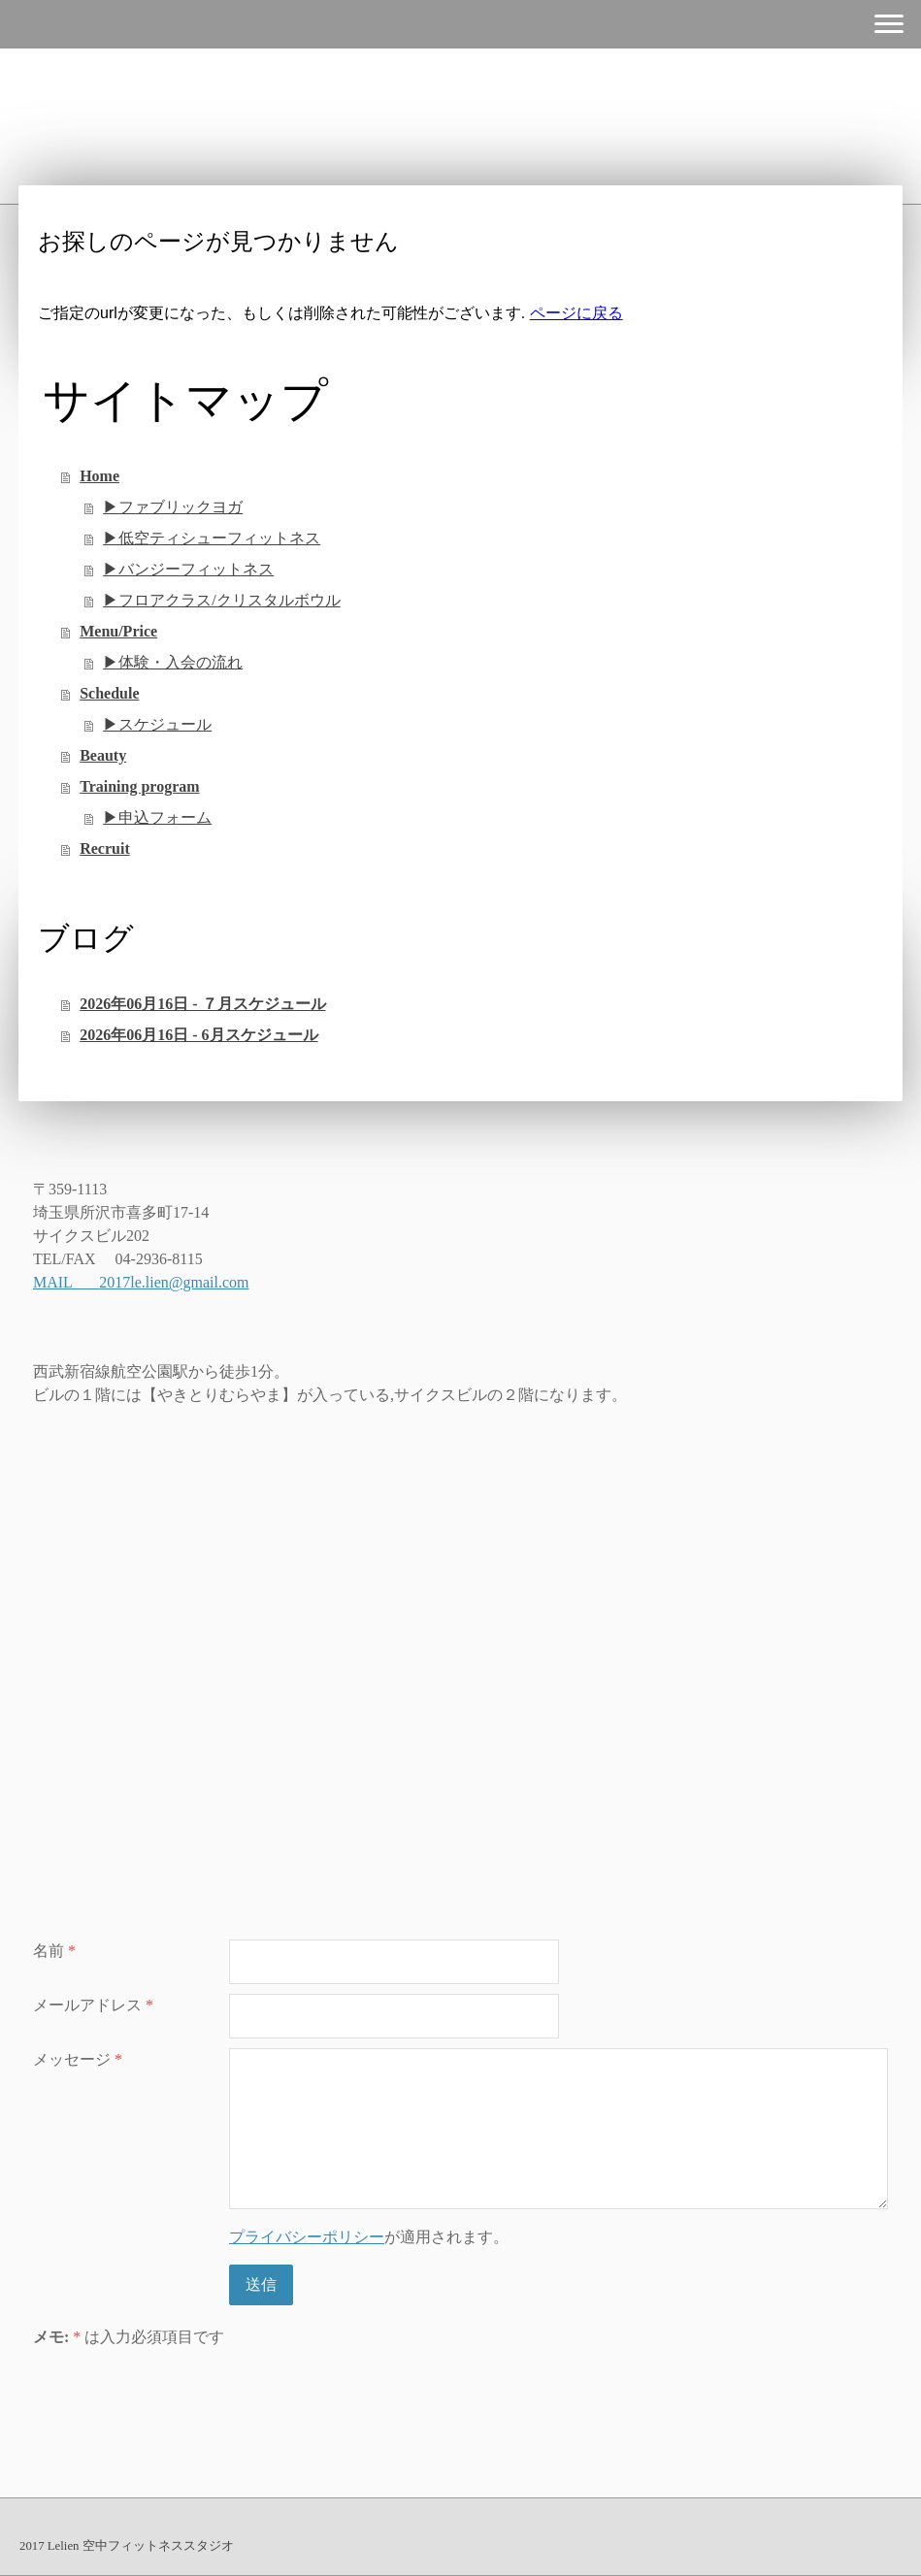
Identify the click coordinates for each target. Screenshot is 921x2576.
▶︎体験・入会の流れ (173, 662)
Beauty (103, 755)
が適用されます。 (369, 2237)
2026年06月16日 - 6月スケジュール (198, 1035)
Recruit (105, 848)
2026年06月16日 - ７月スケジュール (202, 1003)
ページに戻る (576, 313)
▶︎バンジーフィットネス (188, 569)
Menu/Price (118, 631)
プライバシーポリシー (306, 2237)
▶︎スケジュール (157, 724)
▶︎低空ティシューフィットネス (211, 538)
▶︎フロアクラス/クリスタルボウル (221, 600)
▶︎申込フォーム (157, 817)
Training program (139, 786)
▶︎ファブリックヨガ (173, 507)
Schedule (109, 693)
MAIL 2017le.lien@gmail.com (141, 1282)
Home (99, 476)
